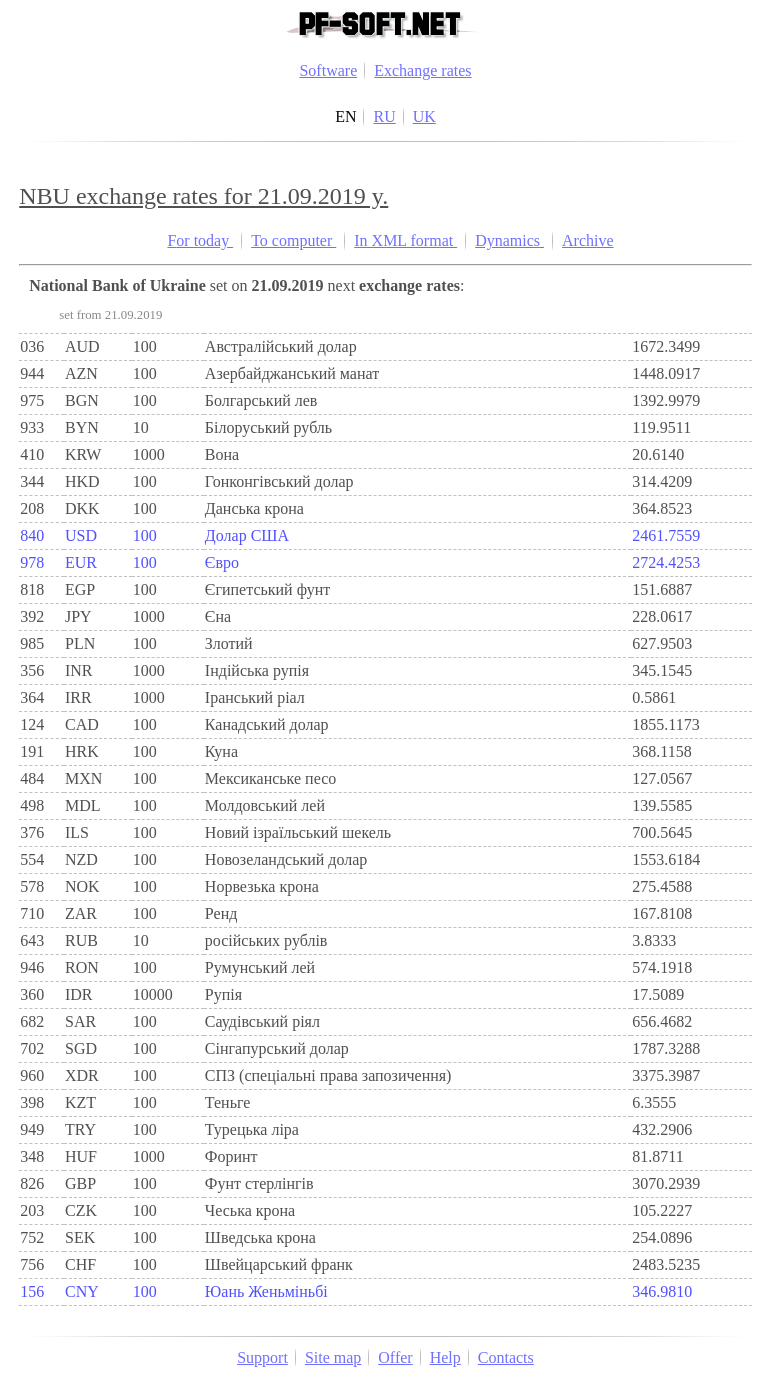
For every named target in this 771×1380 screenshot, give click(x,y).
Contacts (506, 1357)
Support (262, 1357)
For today (200, 240)
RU (384, 116)
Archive (588, 240)
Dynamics (509, 240)
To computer (293, 240)
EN (345, 116)
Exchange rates (422, 70)
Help (445, 1357)
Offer (395, 1357)
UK (424, 116)
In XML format (405, 240)
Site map (333, 1357)
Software (328, 70)
